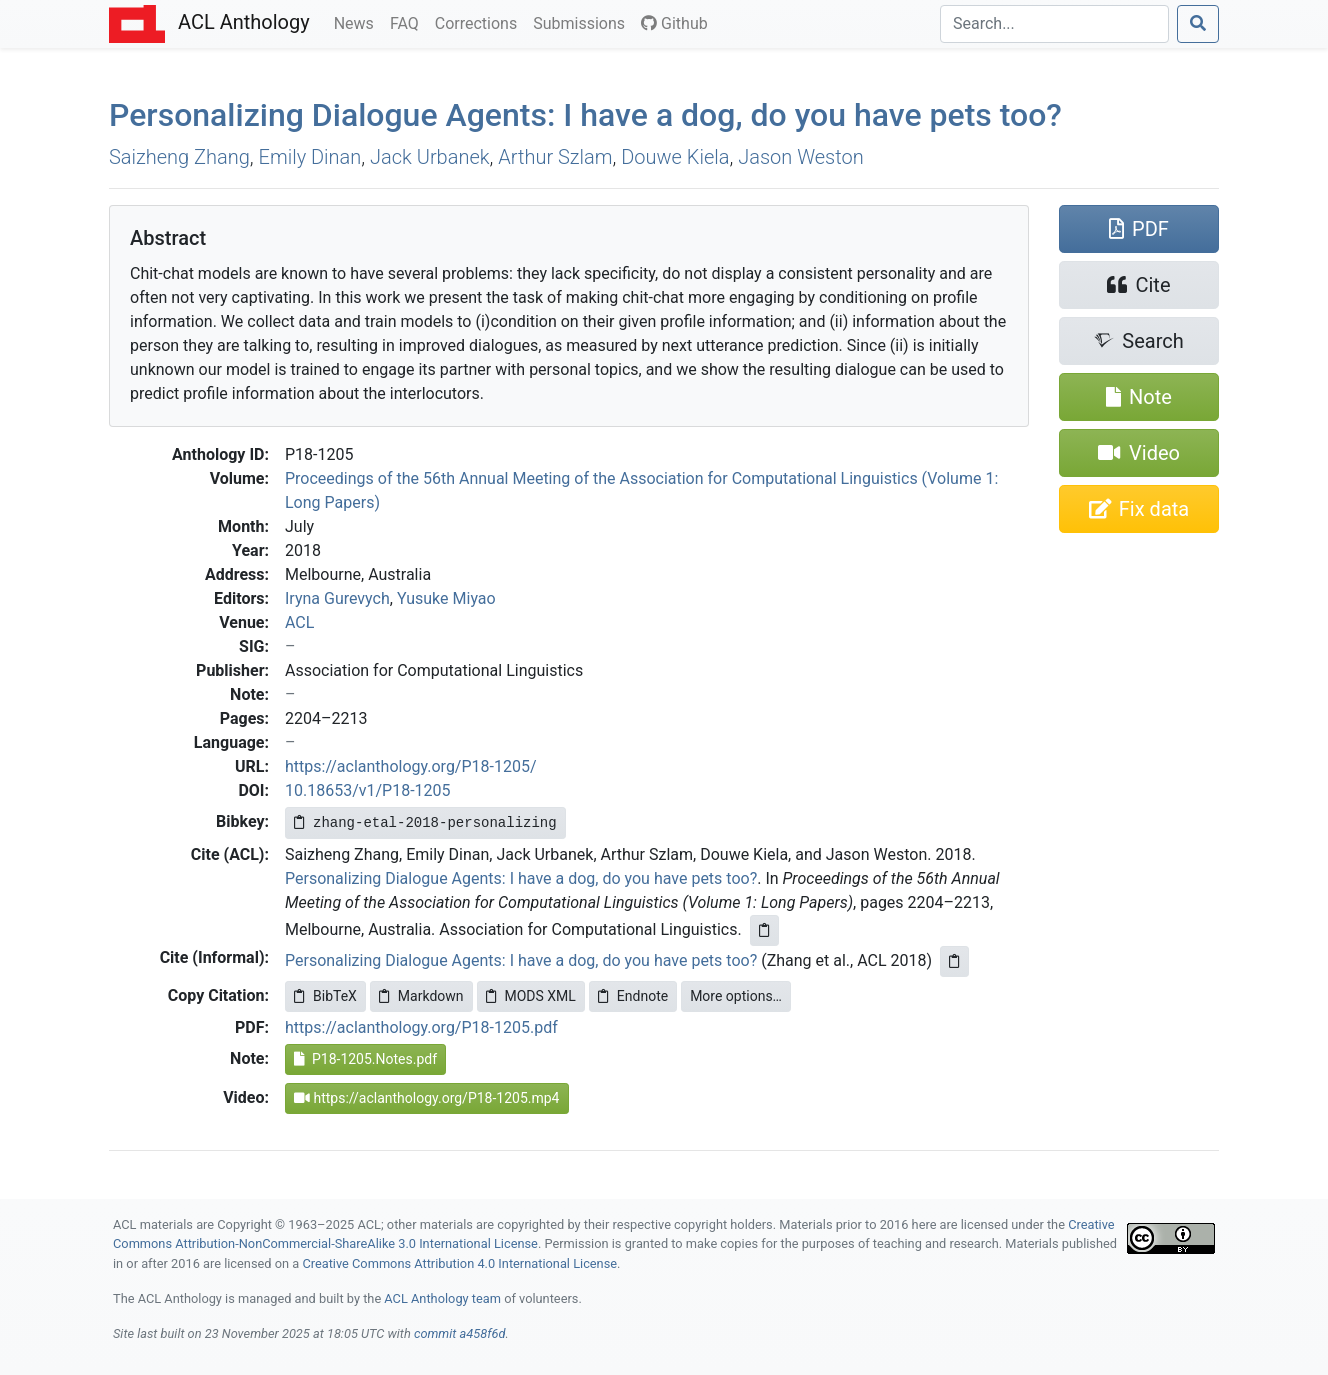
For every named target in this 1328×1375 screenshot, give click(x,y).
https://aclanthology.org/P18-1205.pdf (421, 1027)
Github (674, 23)
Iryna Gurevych (337, 598)
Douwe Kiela (675, 157)
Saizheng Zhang (179, 157)
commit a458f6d (460, 1333)
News (358, 22)
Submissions (583, 22)
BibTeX (325, 996)
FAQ (408, 22)
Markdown (421, 996)
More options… (736, 996)
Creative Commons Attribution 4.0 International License (459, 1263)
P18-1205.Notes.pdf (365, 1059)
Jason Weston (800, 157)
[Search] (1054, 24)
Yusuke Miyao (446, 598)
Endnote (633, 996)
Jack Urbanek (430, 157)
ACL (299, 622)
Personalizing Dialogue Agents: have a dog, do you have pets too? (585, 115)
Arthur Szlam (555, 157)
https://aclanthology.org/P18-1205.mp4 (427, 1098)
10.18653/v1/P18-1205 (368, 790)
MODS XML (531, 996)
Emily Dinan (310, 157)
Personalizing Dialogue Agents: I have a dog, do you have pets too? (521, 878)
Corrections (480, 22)
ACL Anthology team (442, 1298)
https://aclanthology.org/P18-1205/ (411, 766)
